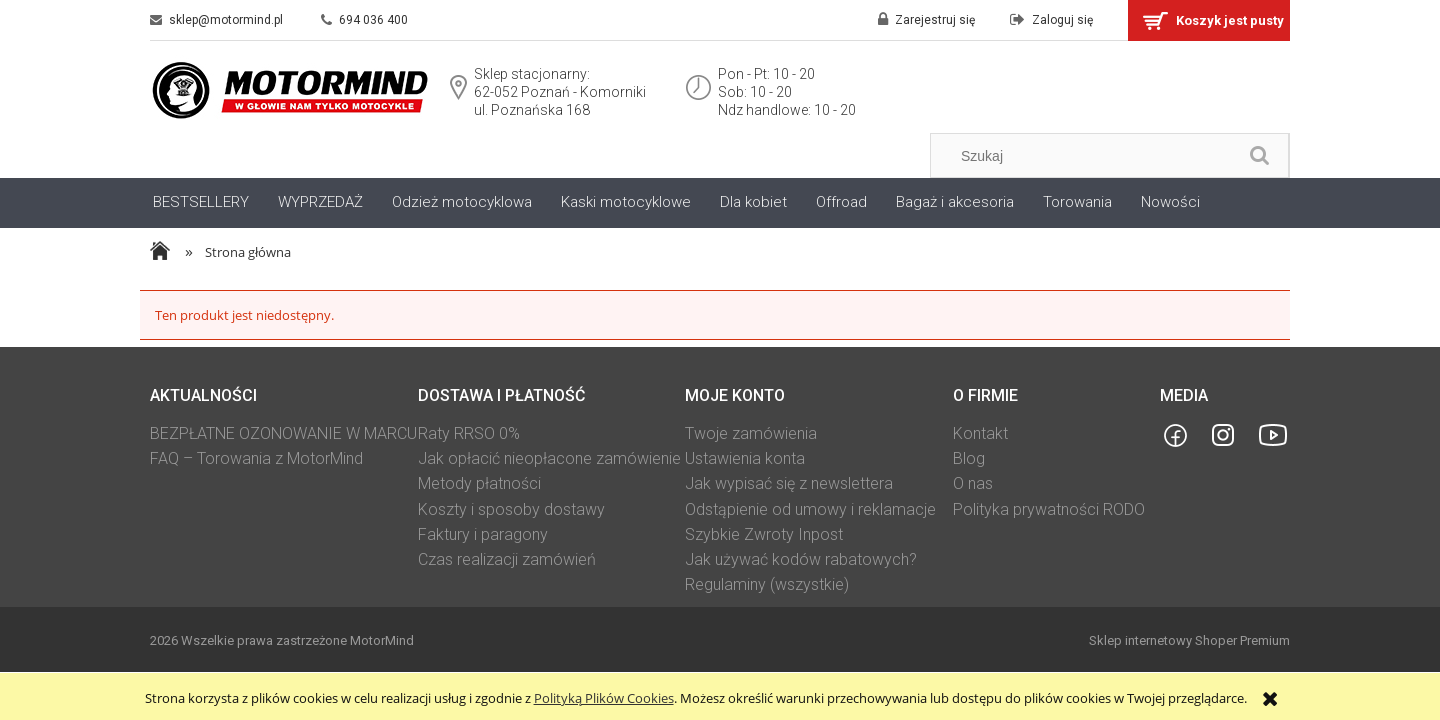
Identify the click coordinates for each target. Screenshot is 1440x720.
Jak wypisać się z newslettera (789, 483)
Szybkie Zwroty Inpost (764, 534)
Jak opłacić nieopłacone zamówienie (549, 458)
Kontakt (980, 433)
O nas (973, 483)
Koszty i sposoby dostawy (511, 509)
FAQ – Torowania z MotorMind (256, 458)
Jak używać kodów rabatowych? (801, 559)
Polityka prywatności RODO (1049, 509)
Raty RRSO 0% (469, 433)
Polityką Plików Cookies (604, 698)
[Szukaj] (1260, 155)
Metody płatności (479, 483)
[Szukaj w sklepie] (1088, 156)
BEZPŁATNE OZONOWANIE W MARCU (283, 433)
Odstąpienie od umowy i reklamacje (810, 509)
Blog (969, 458)
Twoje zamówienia (751, 433)
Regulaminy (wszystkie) (767, 584)
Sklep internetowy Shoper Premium (1189, 640)
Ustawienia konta (745, 458)
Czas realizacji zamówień (507, 559)
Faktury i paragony (483, 534)
